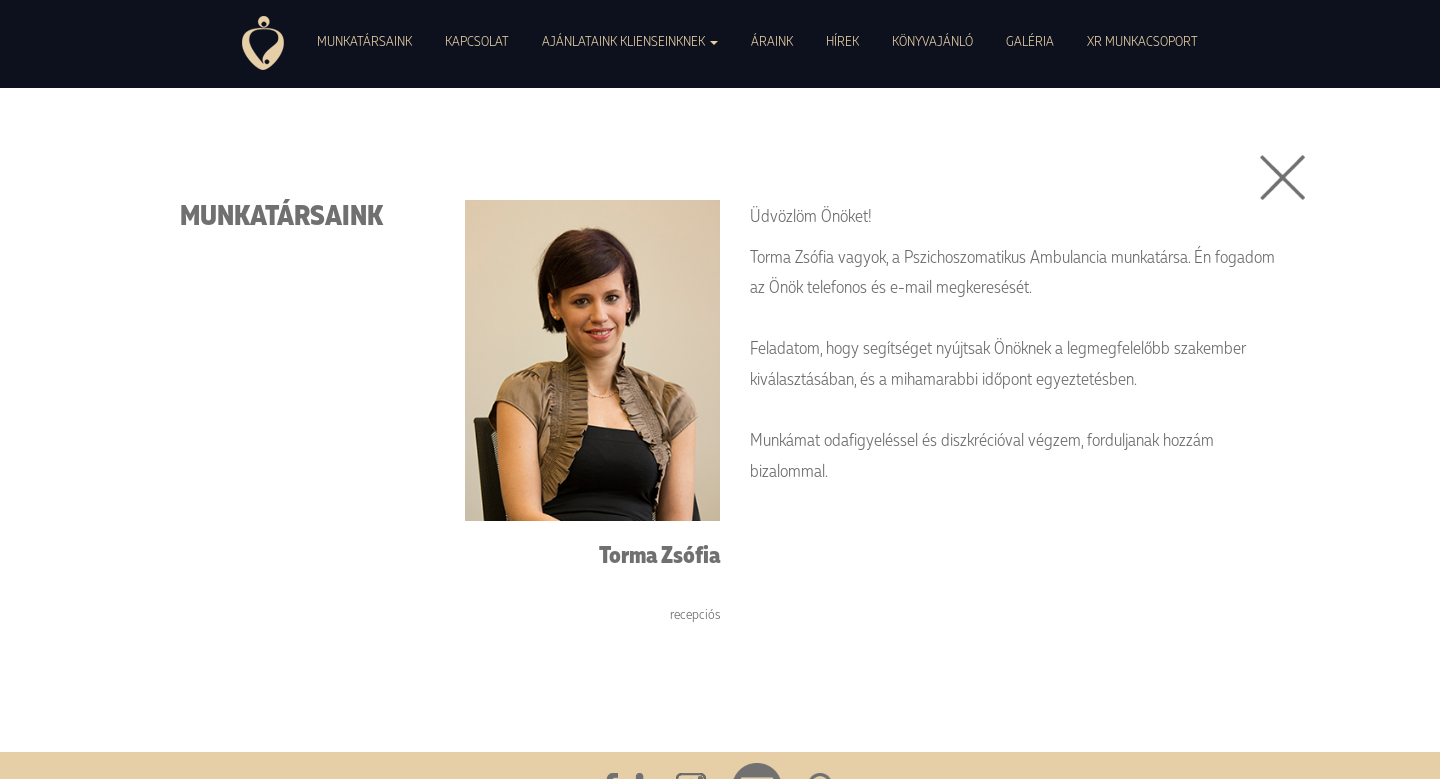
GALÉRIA (1030, 40)
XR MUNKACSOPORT (1142, 40)
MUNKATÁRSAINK (364, 40)
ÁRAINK (772, 40)
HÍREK (842, 40)
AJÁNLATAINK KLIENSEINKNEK (630, 40)
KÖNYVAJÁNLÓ (932, 40)
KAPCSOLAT (477, 40)
